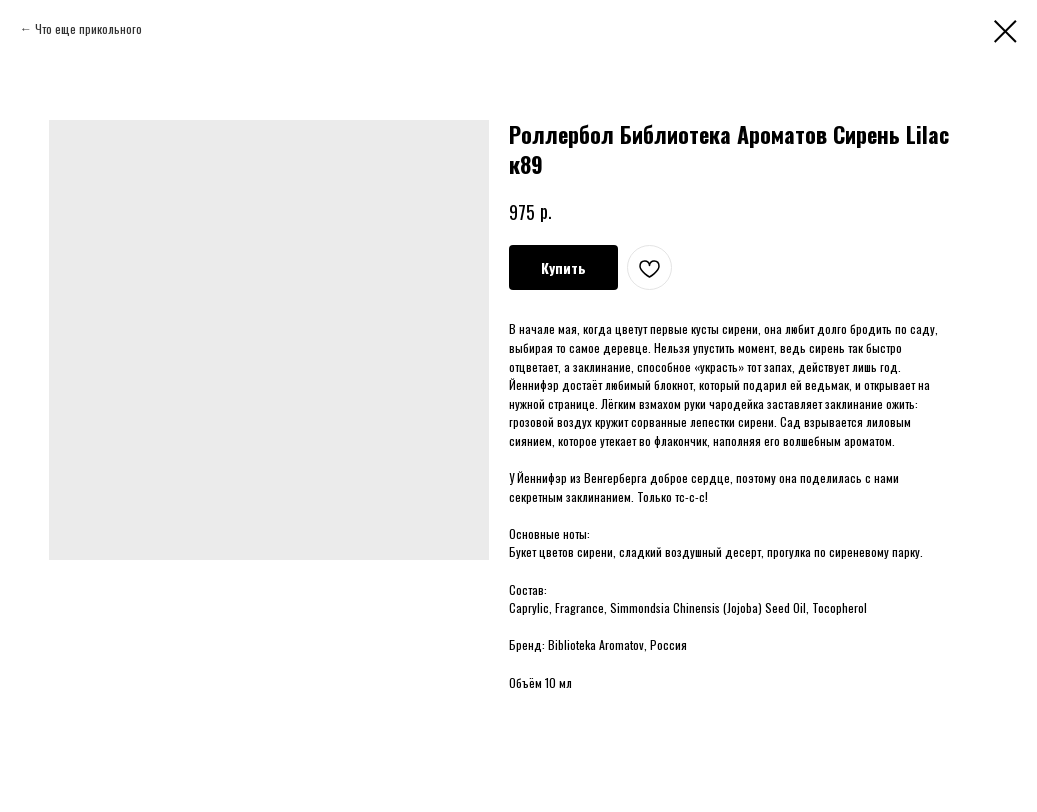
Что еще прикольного (88, 28)
